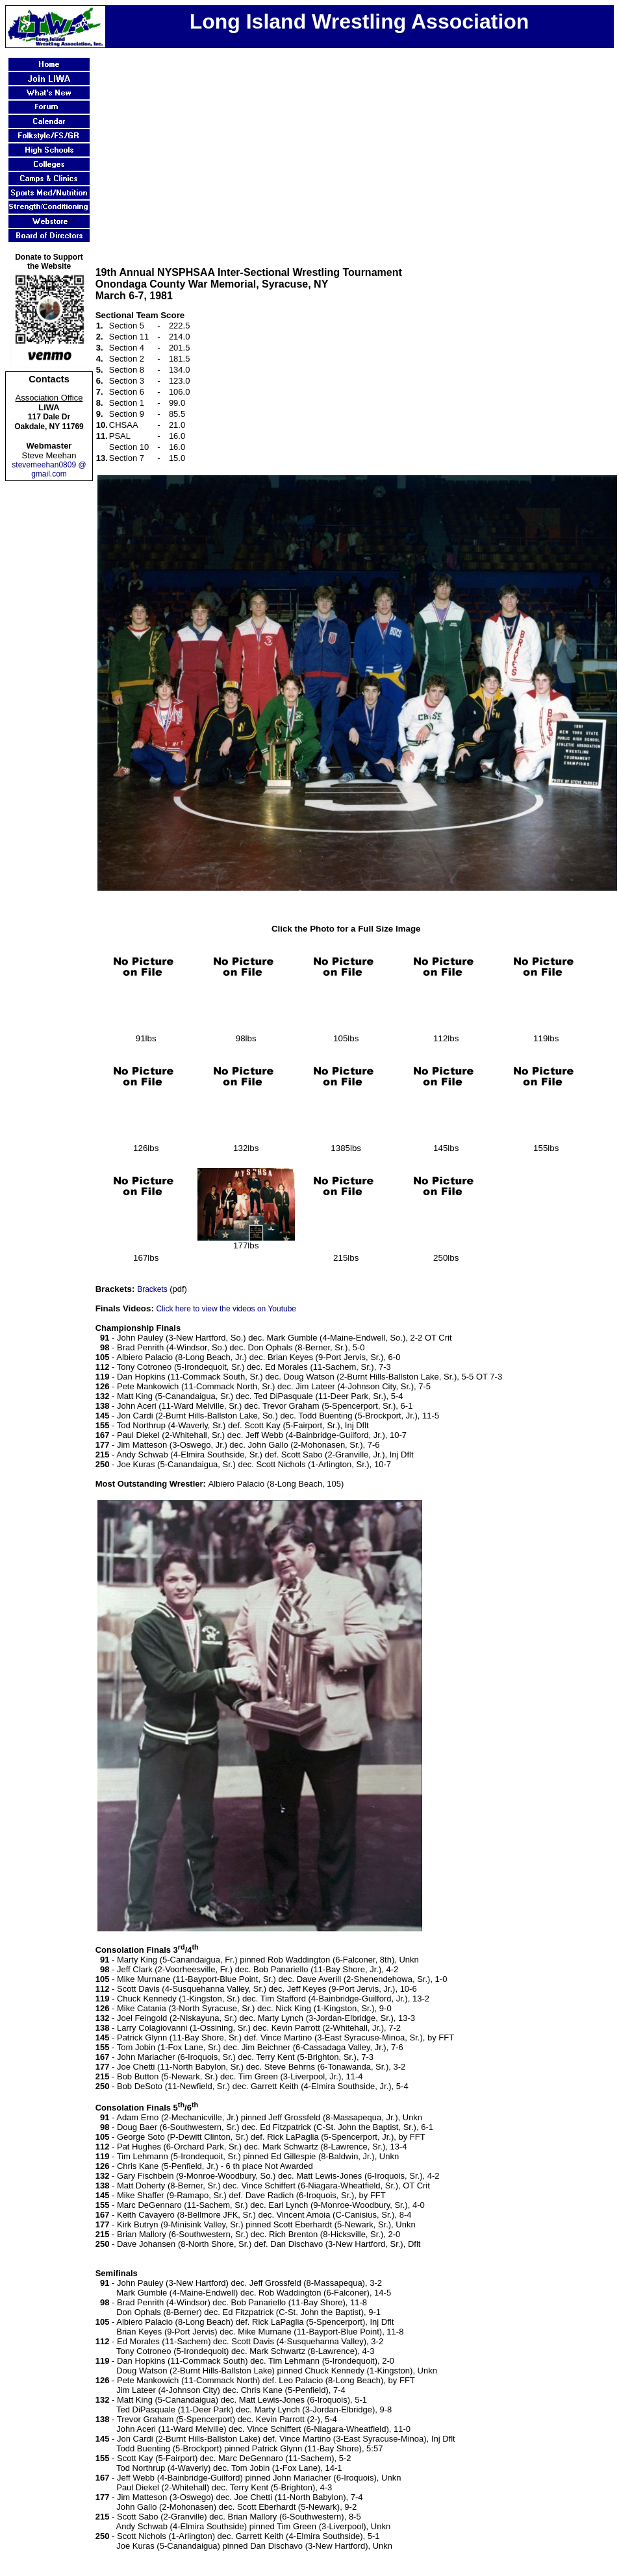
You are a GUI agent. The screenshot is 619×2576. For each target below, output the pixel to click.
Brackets (153, 1289)
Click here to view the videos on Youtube (226, 1308)
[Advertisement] (357, 149)
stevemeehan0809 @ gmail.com (49, 469)
